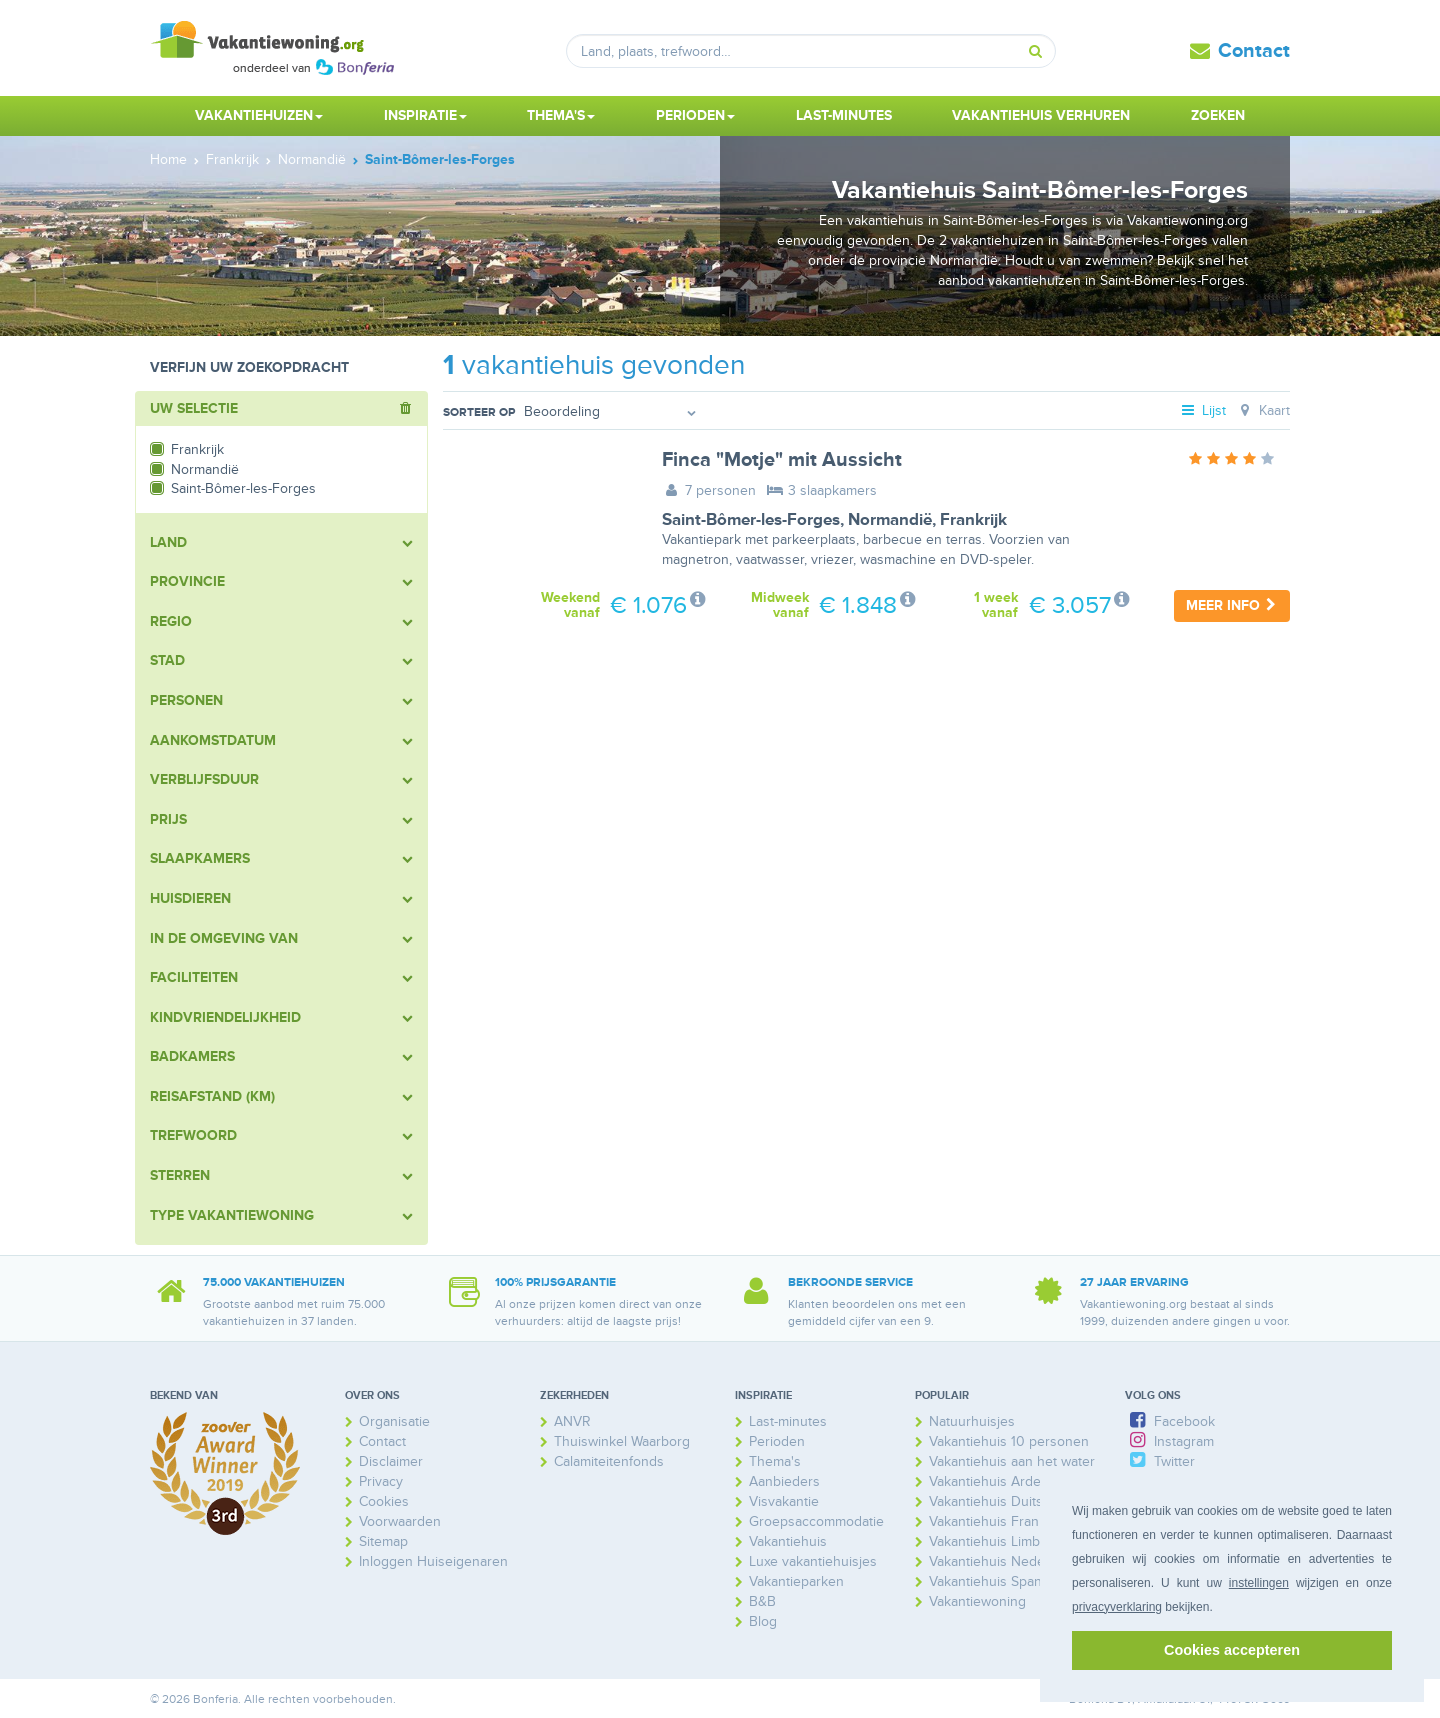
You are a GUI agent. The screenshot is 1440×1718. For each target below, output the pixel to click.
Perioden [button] (695, 115)
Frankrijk (973, 520)
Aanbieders (784, 1481)
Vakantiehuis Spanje (991, 1581)
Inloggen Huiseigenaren (433, 1561)
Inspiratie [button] (425, 115)
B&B (762, 1601)
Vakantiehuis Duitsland (999, 1501)
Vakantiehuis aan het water (1012, 1461)
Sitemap (383, 1541)
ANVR (572, 1421)
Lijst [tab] (1203, 410)
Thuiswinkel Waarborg (622, 1441)
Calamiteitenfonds (609, 1461)
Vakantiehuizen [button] (259, 115)
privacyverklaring (1117, 1607)
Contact (1254, 51)
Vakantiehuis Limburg (995, 1541)
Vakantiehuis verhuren (1041, 115)
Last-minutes (844, 115)
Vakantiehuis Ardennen (1001, 1481)
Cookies (384, 1501)
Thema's (775, 1461)
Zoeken (1218, 115)
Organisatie (394, 1421)
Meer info (1232, 605)
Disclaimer (391, 1461)
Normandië (890, 520)
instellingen (1259, 1583)
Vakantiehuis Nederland (1002, 1561)
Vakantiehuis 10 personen (1009, 1441)
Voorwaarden (400, 1521)
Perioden (777, 1441)
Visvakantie (784, 1501)
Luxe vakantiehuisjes (813, 1561)
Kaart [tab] (1262, 410)
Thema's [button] (561, 115)
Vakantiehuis (788, 1541)
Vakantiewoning (977, 1601)
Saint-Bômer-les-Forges (751, 520)
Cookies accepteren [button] (1232, 1650)
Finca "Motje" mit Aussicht (782, 460)
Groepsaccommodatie (816, 1521)
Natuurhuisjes (972, 1421)
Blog (763, 1621)
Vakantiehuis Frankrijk (996, 1521)
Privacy (381, 1481)
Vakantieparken (796, 1581)
